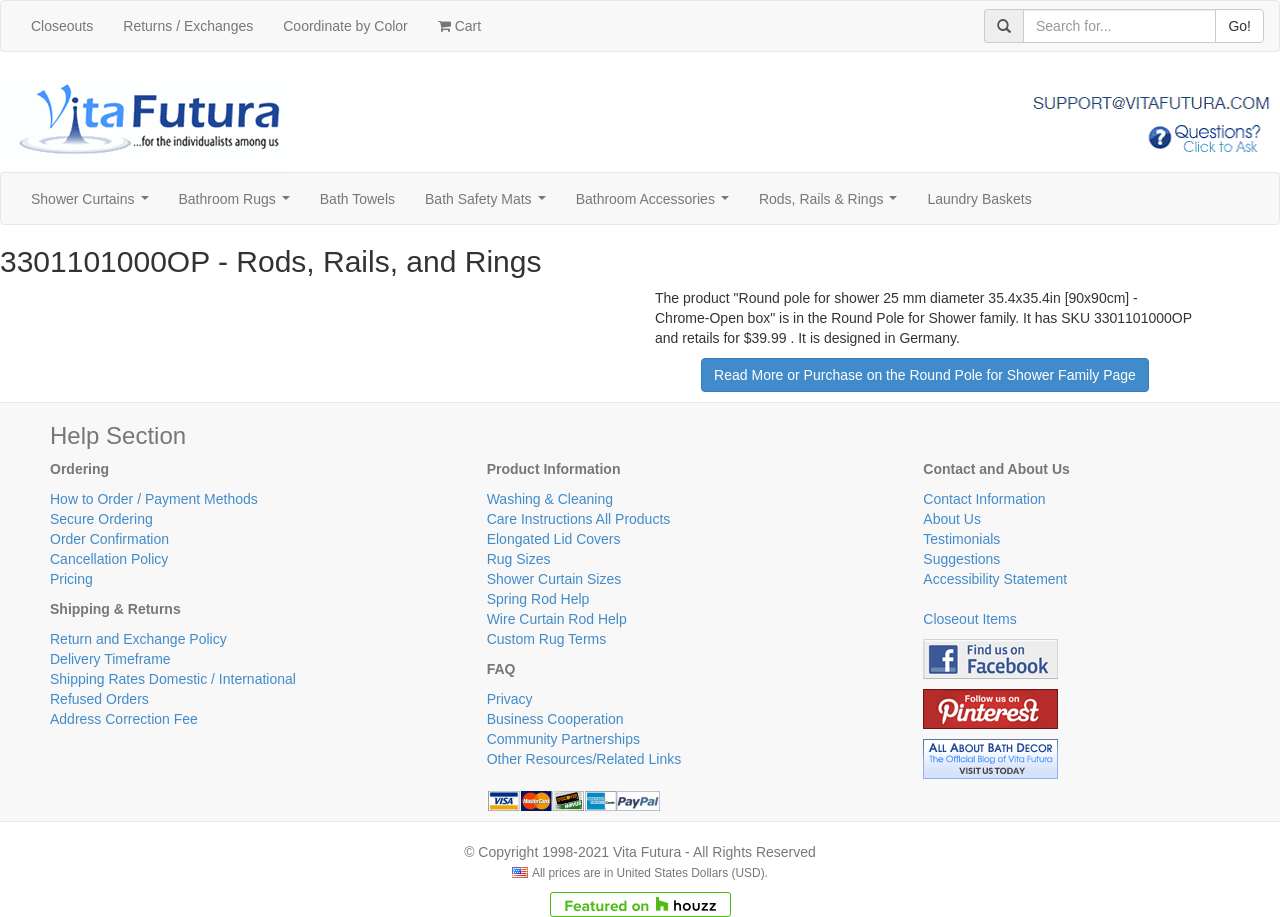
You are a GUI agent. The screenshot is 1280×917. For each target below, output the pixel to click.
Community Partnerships (563, 739)
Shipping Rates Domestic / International (173, 679)
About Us (952, 519)
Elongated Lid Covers (554, 539)
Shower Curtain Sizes (554, 579)
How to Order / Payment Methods (154, 499)
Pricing (71, 579)
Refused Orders (99, 699)
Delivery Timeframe (110, 659)
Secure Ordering (101, 519)
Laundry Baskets (979, 199)
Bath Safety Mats (489, 204)
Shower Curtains (93, 204)
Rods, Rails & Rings (832, 204)
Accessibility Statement (995, 579)
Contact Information (984, 499)
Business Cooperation (555, 719)
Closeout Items (969, 619)
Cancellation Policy (109, 559)
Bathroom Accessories (656, 204)
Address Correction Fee (124, 719)
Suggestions (961, 559)
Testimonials (961, 539)
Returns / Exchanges (188, 26)
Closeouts (62, 26)
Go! (1239, 26)
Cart (459, 26)
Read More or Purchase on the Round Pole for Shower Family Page (925, 375)
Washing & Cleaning (550, 499)
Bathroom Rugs (238, 204)
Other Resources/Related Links (584, 759)
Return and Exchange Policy (138, 639)
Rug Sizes (519, 559)
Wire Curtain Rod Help (557, 619)
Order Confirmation (109, 539)
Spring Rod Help (538, 599)
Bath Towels (357, 199)
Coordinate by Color (345, 26)
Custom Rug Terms (547, 639)
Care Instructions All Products (579, 519)
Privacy (510, 699)
